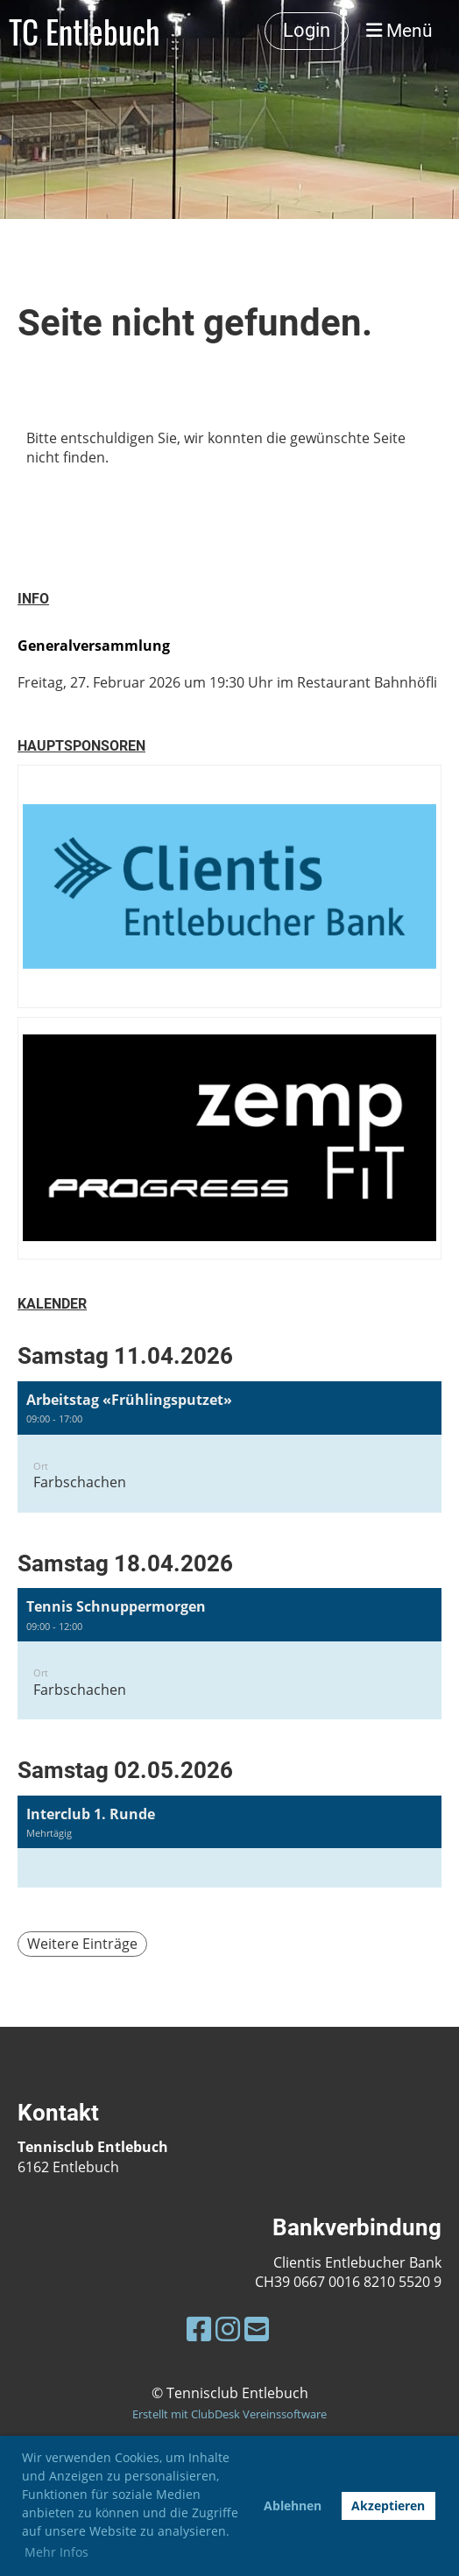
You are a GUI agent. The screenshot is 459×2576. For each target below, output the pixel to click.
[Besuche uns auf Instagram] (227, 2328)
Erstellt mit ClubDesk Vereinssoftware (229, 2414)
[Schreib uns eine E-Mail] (256, 2328)
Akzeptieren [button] (388, 2505)
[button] (229, 1447)
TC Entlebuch (84, 31)
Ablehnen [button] (292, 2505)
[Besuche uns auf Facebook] (199, 2328)
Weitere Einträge (82, 1943)
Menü (399, 30)
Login (306, 30)
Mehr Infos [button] (56, 2552)
